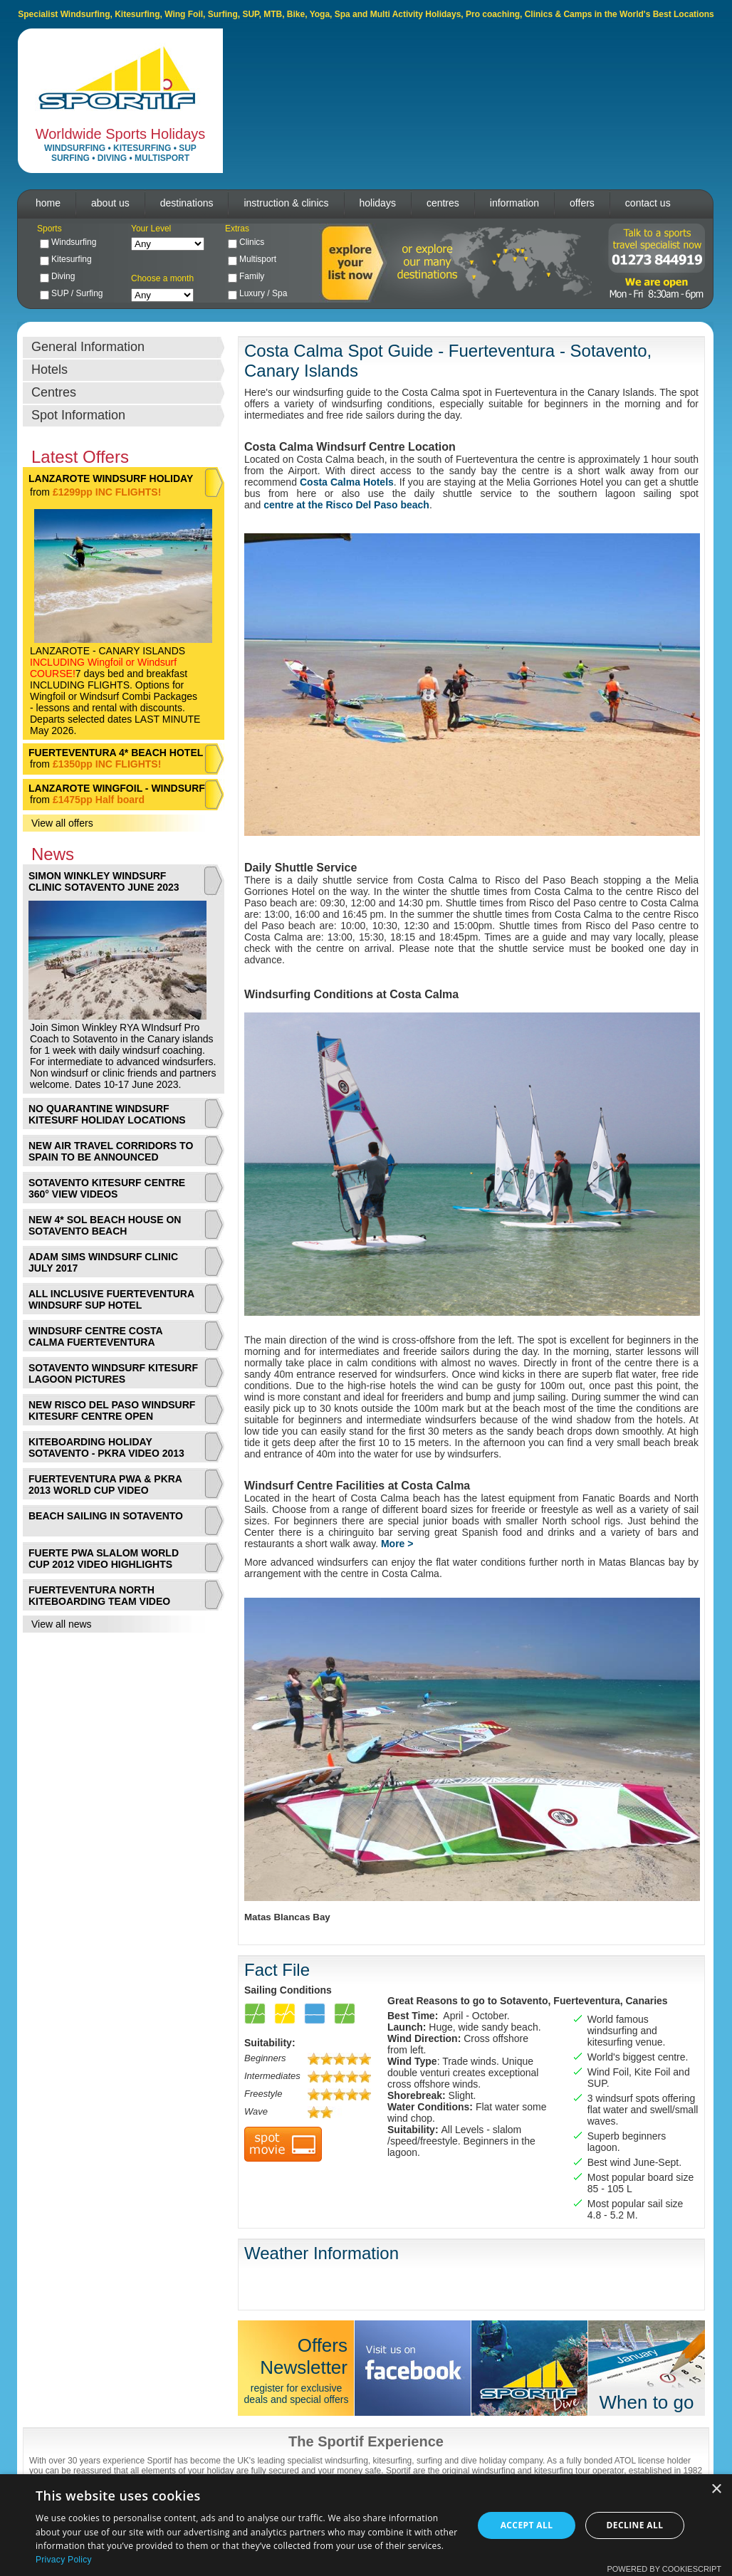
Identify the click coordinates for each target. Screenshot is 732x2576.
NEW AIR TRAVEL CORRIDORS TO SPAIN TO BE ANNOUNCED (110, 1151)
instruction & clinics (286, 203)
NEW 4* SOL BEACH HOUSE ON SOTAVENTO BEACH (104, 1225)
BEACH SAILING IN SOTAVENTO (105, 1516)
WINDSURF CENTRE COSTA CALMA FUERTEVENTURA (95, 1336)
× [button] (716, 2489)
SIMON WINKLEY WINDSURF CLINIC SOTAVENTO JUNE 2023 (103, 881)
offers (582, 203)
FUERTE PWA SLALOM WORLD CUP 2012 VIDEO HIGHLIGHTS (103, 1558)
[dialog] (366, 2525)
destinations (187, 203)
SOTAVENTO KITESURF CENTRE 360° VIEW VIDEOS (106, 1188)
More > (397, 1543)
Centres (53, 392)
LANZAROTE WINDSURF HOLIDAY (110, 478)
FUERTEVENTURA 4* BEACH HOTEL (115, 752)
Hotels (49, 369)
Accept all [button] (527, 2525)
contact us (648, 203)
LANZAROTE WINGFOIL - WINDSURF (116, 788)
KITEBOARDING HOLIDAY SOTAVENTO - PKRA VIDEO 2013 (106, 1447)
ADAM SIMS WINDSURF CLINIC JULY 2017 (103, 1262)
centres (443, 203)
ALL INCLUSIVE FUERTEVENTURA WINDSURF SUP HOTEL (111, 1299)
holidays (378, 203)
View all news (61, 1624)
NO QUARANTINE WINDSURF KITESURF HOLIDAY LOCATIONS (107, 1114)
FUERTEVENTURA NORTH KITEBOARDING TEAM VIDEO (99, 1595)
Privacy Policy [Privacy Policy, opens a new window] (64, 2560)
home (48, 203)
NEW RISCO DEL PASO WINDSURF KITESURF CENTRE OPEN (111, 1410)
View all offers (62, 823)
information (514, 203)
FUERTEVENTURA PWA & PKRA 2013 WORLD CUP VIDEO (105, 1484)
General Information (88, 347)
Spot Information (78, 415)
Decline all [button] (635, 2525)
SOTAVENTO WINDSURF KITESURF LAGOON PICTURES (113, 1373)
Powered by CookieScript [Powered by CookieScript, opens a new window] (664, 2569)
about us (110, 203)
